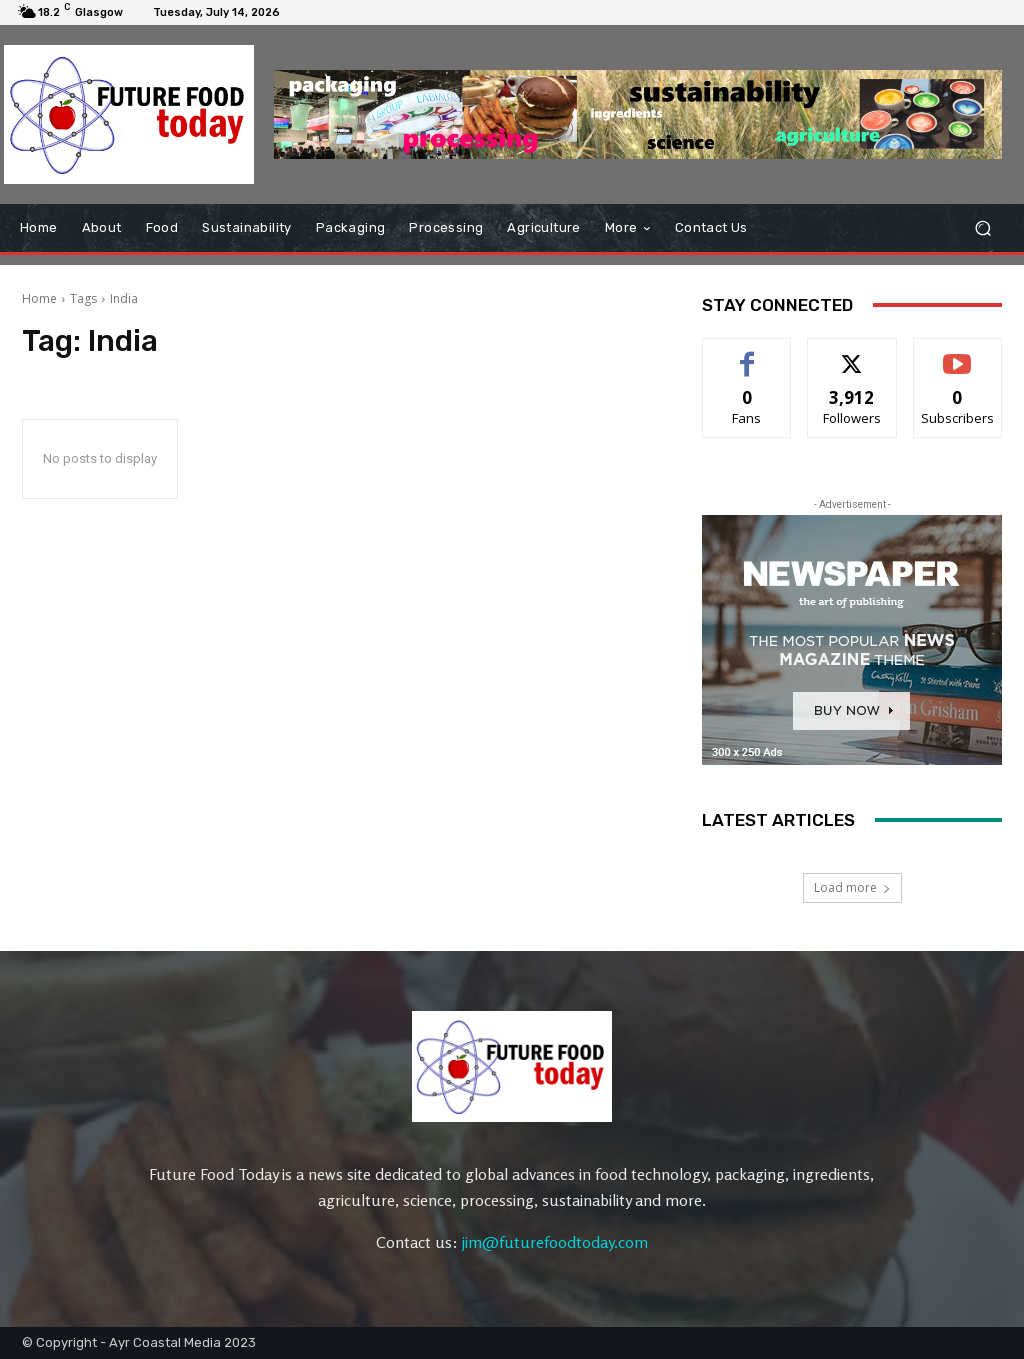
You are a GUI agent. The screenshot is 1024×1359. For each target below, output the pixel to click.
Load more (852, 887)
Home (39, 298)
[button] (982, 227)
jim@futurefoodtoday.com (555, 1242)
